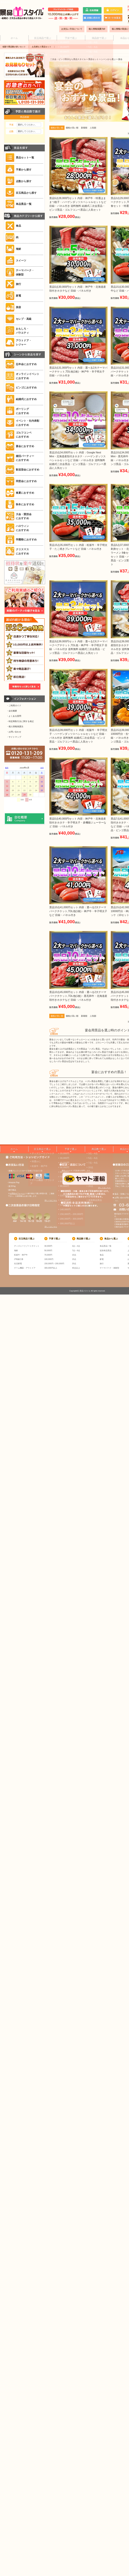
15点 (74, 1259)
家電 (102, 1259)
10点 (74, 1255)
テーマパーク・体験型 (109, 1268)
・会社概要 (11, 711)
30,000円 (48, 1246)
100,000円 (48, 1259)
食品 (102, 1255)
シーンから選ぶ (108, 59)
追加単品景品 (105, 1250)
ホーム (14, 37)
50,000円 (48, 1250)
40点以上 (76, 1268)
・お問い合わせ (13, 732)
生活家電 (18, 1263)
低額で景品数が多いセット (14, 47)
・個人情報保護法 (14, 726)
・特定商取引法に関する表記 (20, 721)
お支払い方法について (71, 29)
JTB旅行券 (18, 1259)
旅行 (102, 1263)
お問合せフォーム (17, 1193)
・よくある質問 (13, 716)
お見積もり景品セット (41, 47)
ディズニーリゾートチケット (26, 1246)
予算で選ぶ (71, 37)
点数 (11, 131)
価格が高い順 (72, 128)
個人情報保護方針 (97, 29)
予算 (11, 124)
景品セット (93, 59)
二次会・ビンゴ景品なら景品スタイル (68, 59)
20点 (74, 1263)
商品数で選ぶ (99, 37)
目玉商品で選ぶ (42, 37)
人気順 (93, 128)
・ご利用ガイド (13, 705)
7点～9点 (76, 1250)
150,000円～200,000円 (54, 1263)
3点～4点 (76, 1246)
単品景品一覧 (105, 1246)
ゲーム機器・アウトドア (24, 1268)
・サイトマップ (13, 737)
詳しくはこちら (51, 1200)
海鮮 (16, 1250)
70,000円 (48, 1255)
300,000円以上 (50, 1268)
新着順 (84, 128)
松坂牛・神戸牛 (21, 1255)
